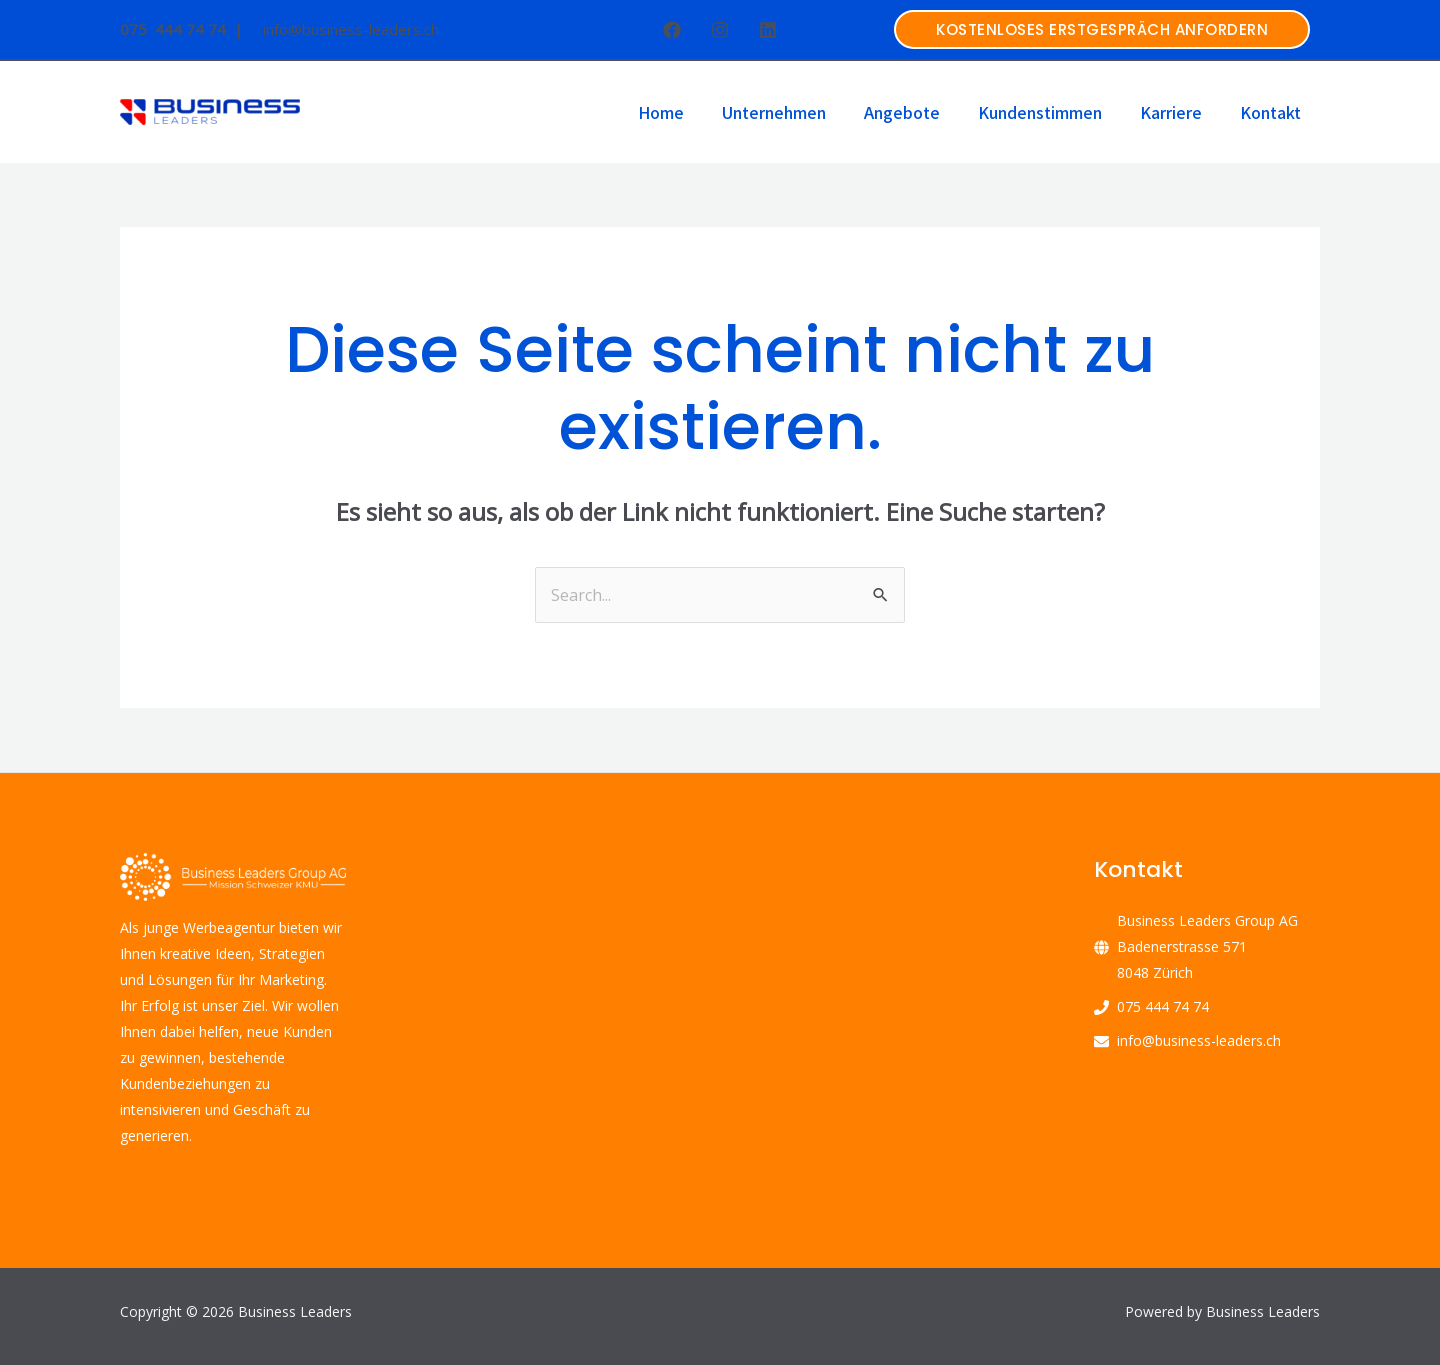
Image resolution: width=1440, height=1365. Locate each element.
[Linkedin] (768, 30)
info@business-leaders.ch (1199, 1040)
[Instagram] (720, 30)
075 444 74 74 (1163, 1006)
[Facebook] (672, 30)
